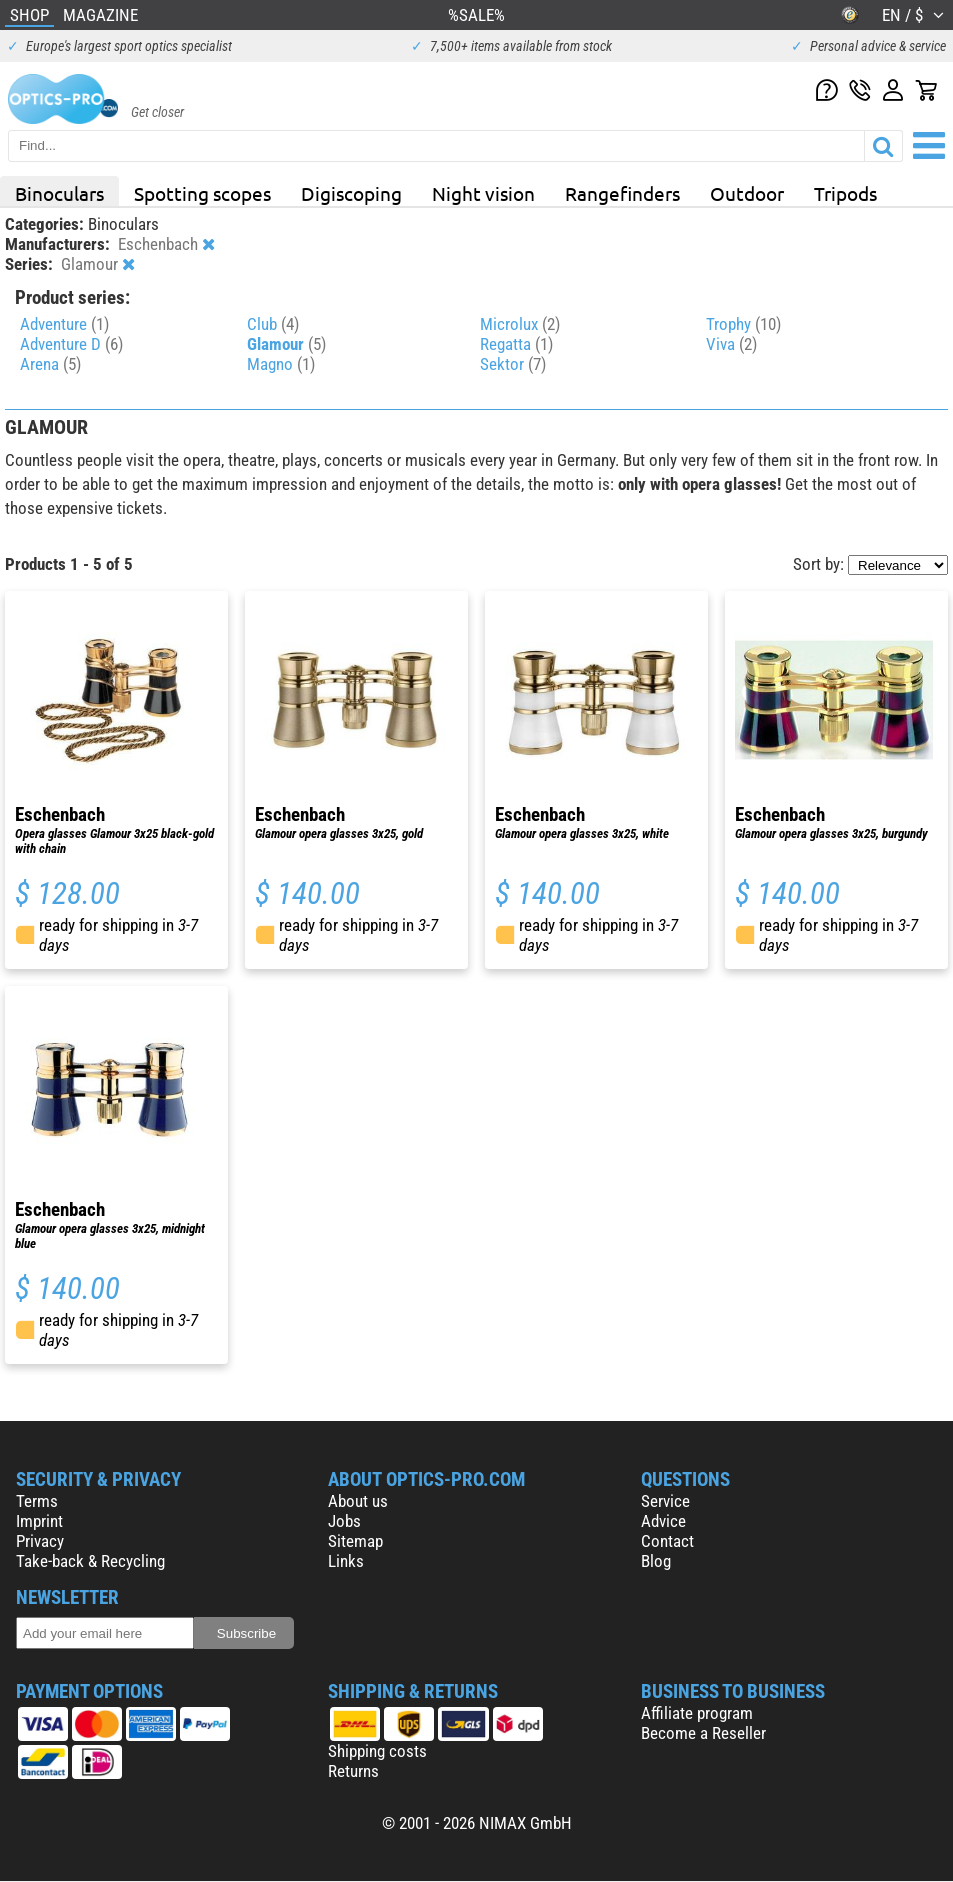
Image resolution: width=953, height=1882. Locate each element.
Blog (656, 1561)
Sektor (513, 364)
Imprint (39, 1521)
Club (273, 324)
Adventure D (71, 344)
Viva (731, 344)
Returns (353, 1771)
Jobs (344, 1521)
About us (358, 1501)
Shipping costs (377, 1751)
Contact (667, 1541)
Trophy (743, 324)
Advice (663, 1521)
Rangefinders (622, 193)
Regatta (516, 344)
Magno (281, 364)
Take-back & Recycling (90, 1561)
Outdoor (747, 193)
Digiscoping (351, 193)
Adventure (64, 324)
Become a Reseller (703, 1733)
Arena (50, 364)
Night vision (483, 193)
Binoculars (59, 193)
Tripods (845, 193)
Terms (37, 1501)
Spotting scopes (202, 193)
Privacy (40, 1541)
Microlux (520, 324)
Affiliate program (697, 1713)
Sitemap (355, 1541)
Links (346, 1561)
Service (665, 1501)
